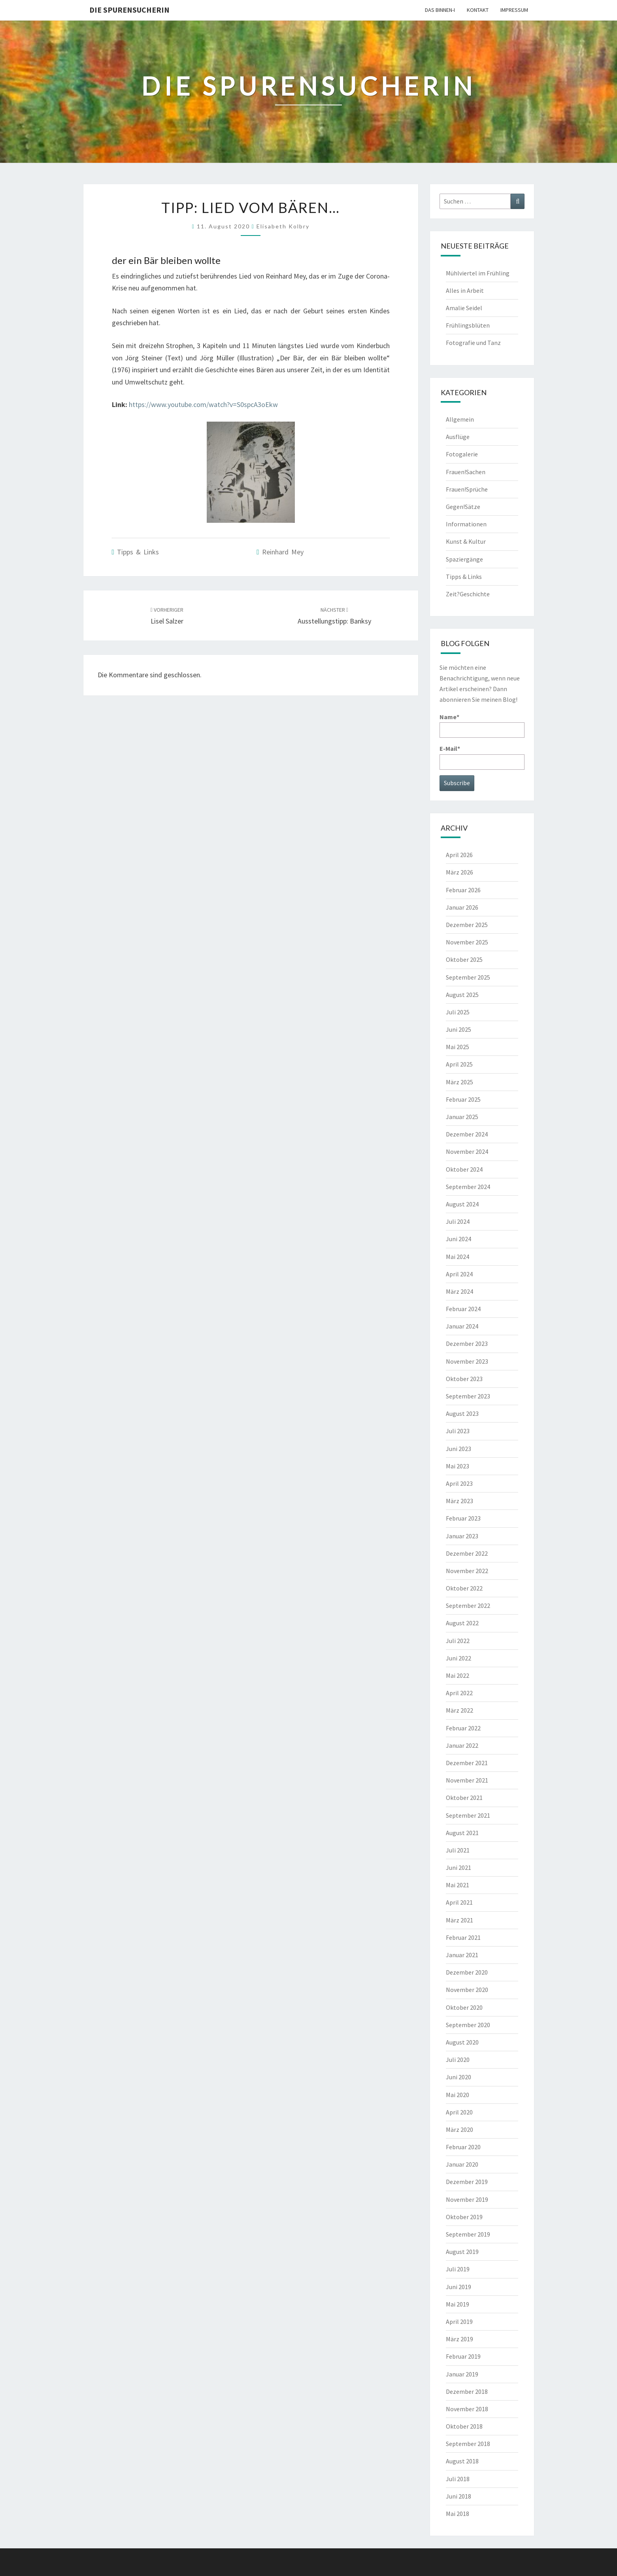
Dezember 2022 (467, 1553)
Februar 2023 (463, 1518)
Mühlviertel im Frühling (477, 273)
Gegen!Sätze (463, 507)
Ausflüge (458, 437)
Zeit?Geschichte (468, 594)
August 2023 (462, 1413)
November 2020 (467, 1990)
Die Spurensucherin (129, 10)
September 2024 (468, 1187)
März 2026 (459, 872)
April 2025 (459, 1064)
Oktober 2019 (464, 2217)
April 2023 (459, 1483)
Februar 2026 (463, 890)
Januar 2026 (462, 907)
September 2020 (468, 2025)
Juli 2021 (458, 1850)
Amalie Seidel (464, 308)
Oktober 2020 (464, 2007)
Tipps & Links (138, 551)
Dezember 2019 (467, 2182)
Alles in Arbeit (465, 290)
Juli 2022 (458, 1641)
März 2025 (459, 1082)
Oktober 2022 (464, 1588)
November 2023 (467, 1361)
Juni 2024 (458, 1239)
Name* (482, 725)
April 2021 (459, 1902)
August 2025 (462, 995)
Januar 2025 (462, 1117)
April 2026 (459, 855)
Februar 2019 (463, 2356)
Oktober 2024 (464, 1169)
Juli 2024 (458, 1221)
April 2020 (459, 2112)
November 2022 (467, 1571)
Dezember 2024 (467, 1134)
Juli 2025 (458, 1012)
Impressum (514, 9)
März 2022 (459, 1710)
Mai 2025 (457, 1047)
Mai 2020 (457, 2095)
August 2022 (462, 1623)
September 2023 (468, 1396)
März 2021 (459, 1920)
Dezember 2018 (467, 2391)
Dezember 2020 (467, 1972)
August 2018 (462, 2461)
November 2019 (467, 2199)
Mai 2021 (457, 1885)
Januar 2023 (462, 1536)
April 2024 (459, 1274)
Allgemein (460, 419)
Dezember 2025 (467, 925)
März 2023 (459, 1501)
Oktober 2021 (464, 1798)
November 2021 (467, 1780)
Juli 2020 (458, 2059)
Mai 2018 (457, 2514)
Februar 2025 (463, 1099)
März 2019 (459, 2339)
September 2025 (468, 977)
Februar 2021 (463, 1937)
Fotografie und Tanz (473, 343)
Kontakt (478, 9)
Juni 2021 (458, 1867)
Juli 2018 (458, 2479)
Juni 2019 (458, 2287)
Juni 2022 (458, 1658)
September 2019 (468, 2234)
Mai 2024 (457, 1257)
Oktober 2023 (464, 1379)
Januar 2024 (462, 1326)
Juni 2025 (458, 1029)
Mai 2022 (457, 1675)
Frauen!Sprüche (467, 489)
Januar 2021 (462, 1955)
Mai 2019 (457, 2304)
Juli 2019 (458, 2269)
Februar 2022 (463, 1728)
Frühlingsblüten (468, 325)
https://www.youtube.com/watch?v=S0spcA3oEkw (203, 404)
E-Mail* (482, 756)
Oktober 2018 (464, 2426)
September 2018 (468, 2444)
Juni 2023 (458, 1449)
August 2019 (462, 2252)
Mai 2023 (457, 1466)
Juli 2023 (458, 1431)
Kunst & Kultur (466, 541)
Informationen (466, 524)
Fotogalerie (462, 454)
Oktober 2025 (464, 959)
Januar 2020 (462, 2164)
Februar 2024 (463, 1309)
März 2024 (459, 1291)
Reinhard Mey (283, 551)
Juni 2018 (458, 2496)
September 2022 (468, 1605)
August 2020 (462, 2042)
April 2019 (459, 2321)
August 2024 (462, 1204)
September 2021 (468, 1815)
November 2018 (467, 2409)
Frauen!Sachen (465, 472)
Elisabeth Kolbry (283, 226)
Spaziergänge (464, 559)
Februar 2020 (463, 2147)
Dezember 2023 (467, 1343)
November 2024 (467, 1151)
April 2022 (459, 1693)
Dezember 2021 (467, 1763)
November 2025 (467, 942)
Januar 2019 (462, 2374)
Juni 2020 (458, 2077)
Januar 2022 (462, 1745)
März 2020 (459, 2129)
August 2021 (462, 1833)
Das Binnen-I (440, 9)
